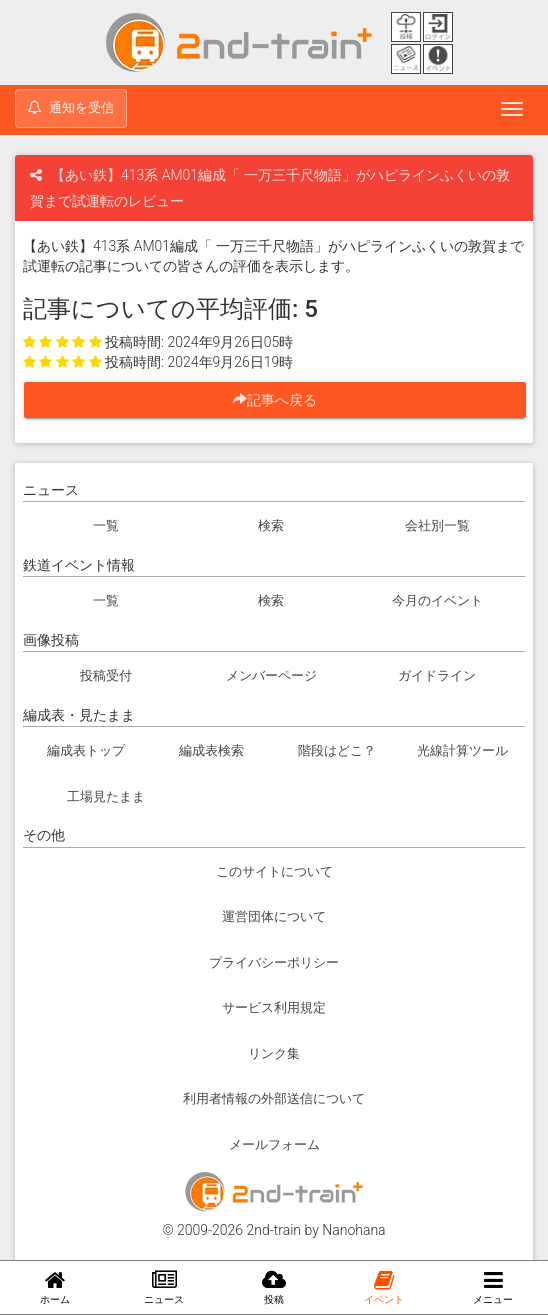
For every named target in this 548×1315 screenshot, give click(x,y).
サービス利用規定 (274, 1007)
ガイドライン (437, 675)
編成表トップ (86, 750)
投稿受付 (106, 675)
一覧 (106, 525)
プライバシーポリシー (274, 962)
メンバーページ (271, 675)
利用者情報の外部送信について (274, 1098)
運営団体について (274, 916)
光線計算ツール (462, 750)
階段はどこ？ (337, 750)
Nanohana (353, 1230)
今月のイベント (437, 600)
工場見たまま (106, 796)
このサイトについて (274, 871)
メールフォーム (274, 1144)
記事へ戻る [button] (282, 400)
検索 (271, 525)
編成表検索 (211, 750)
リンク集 (274, 1053)
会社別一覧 (437, 525)
